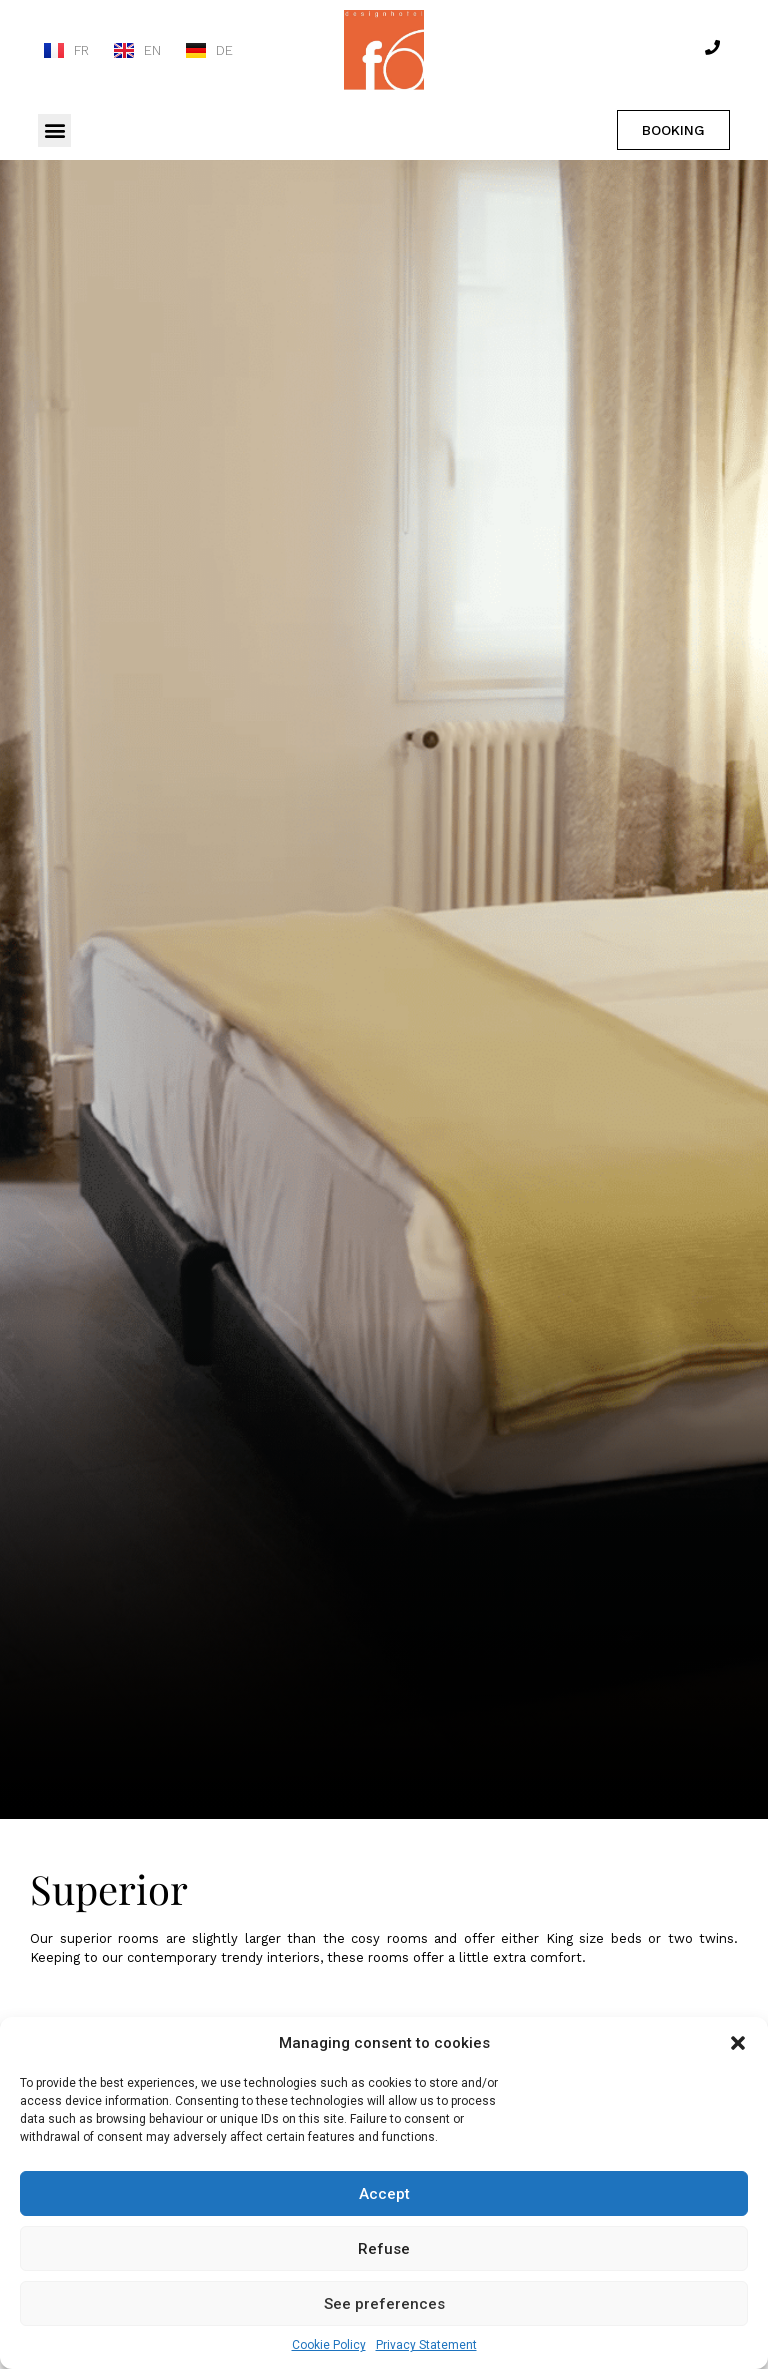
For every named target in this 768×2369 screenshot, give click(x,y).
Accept (384, 2194)
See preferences (384, 2304)
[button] (738, 2043)
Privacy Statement (426, 2345)
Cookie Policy (329, 2345)
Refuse (384, 2249)
